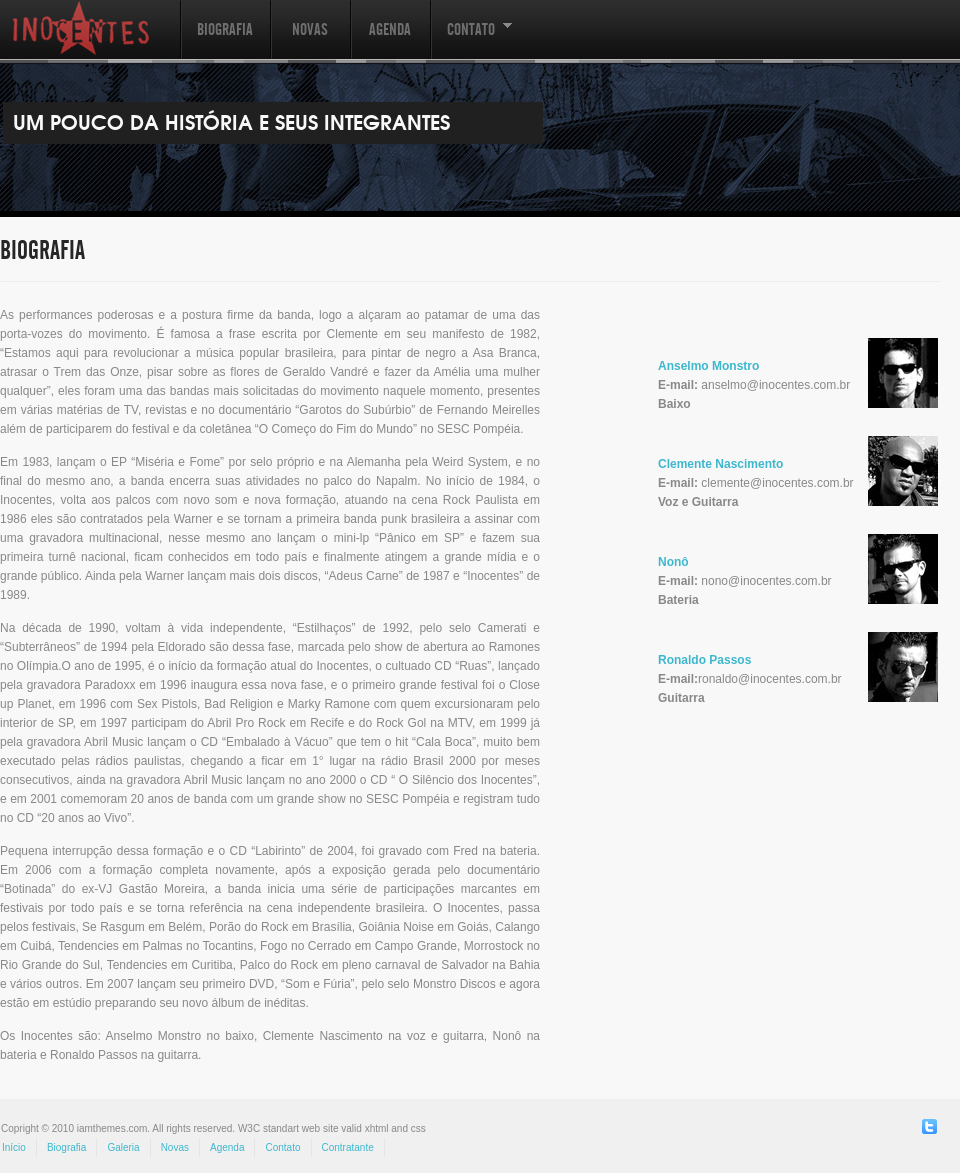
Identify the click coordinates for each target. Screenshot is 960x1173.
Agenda (390, 29)
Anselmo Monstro (708, 366)
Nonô (673, 562)
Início (14, 1147)
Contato (471, 39)
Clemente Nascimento (720, 464)
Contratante (348, 1147)
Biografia (225, 29)
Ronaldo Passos (704, 660)
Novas (310, 29)
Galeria (123, 1147)
